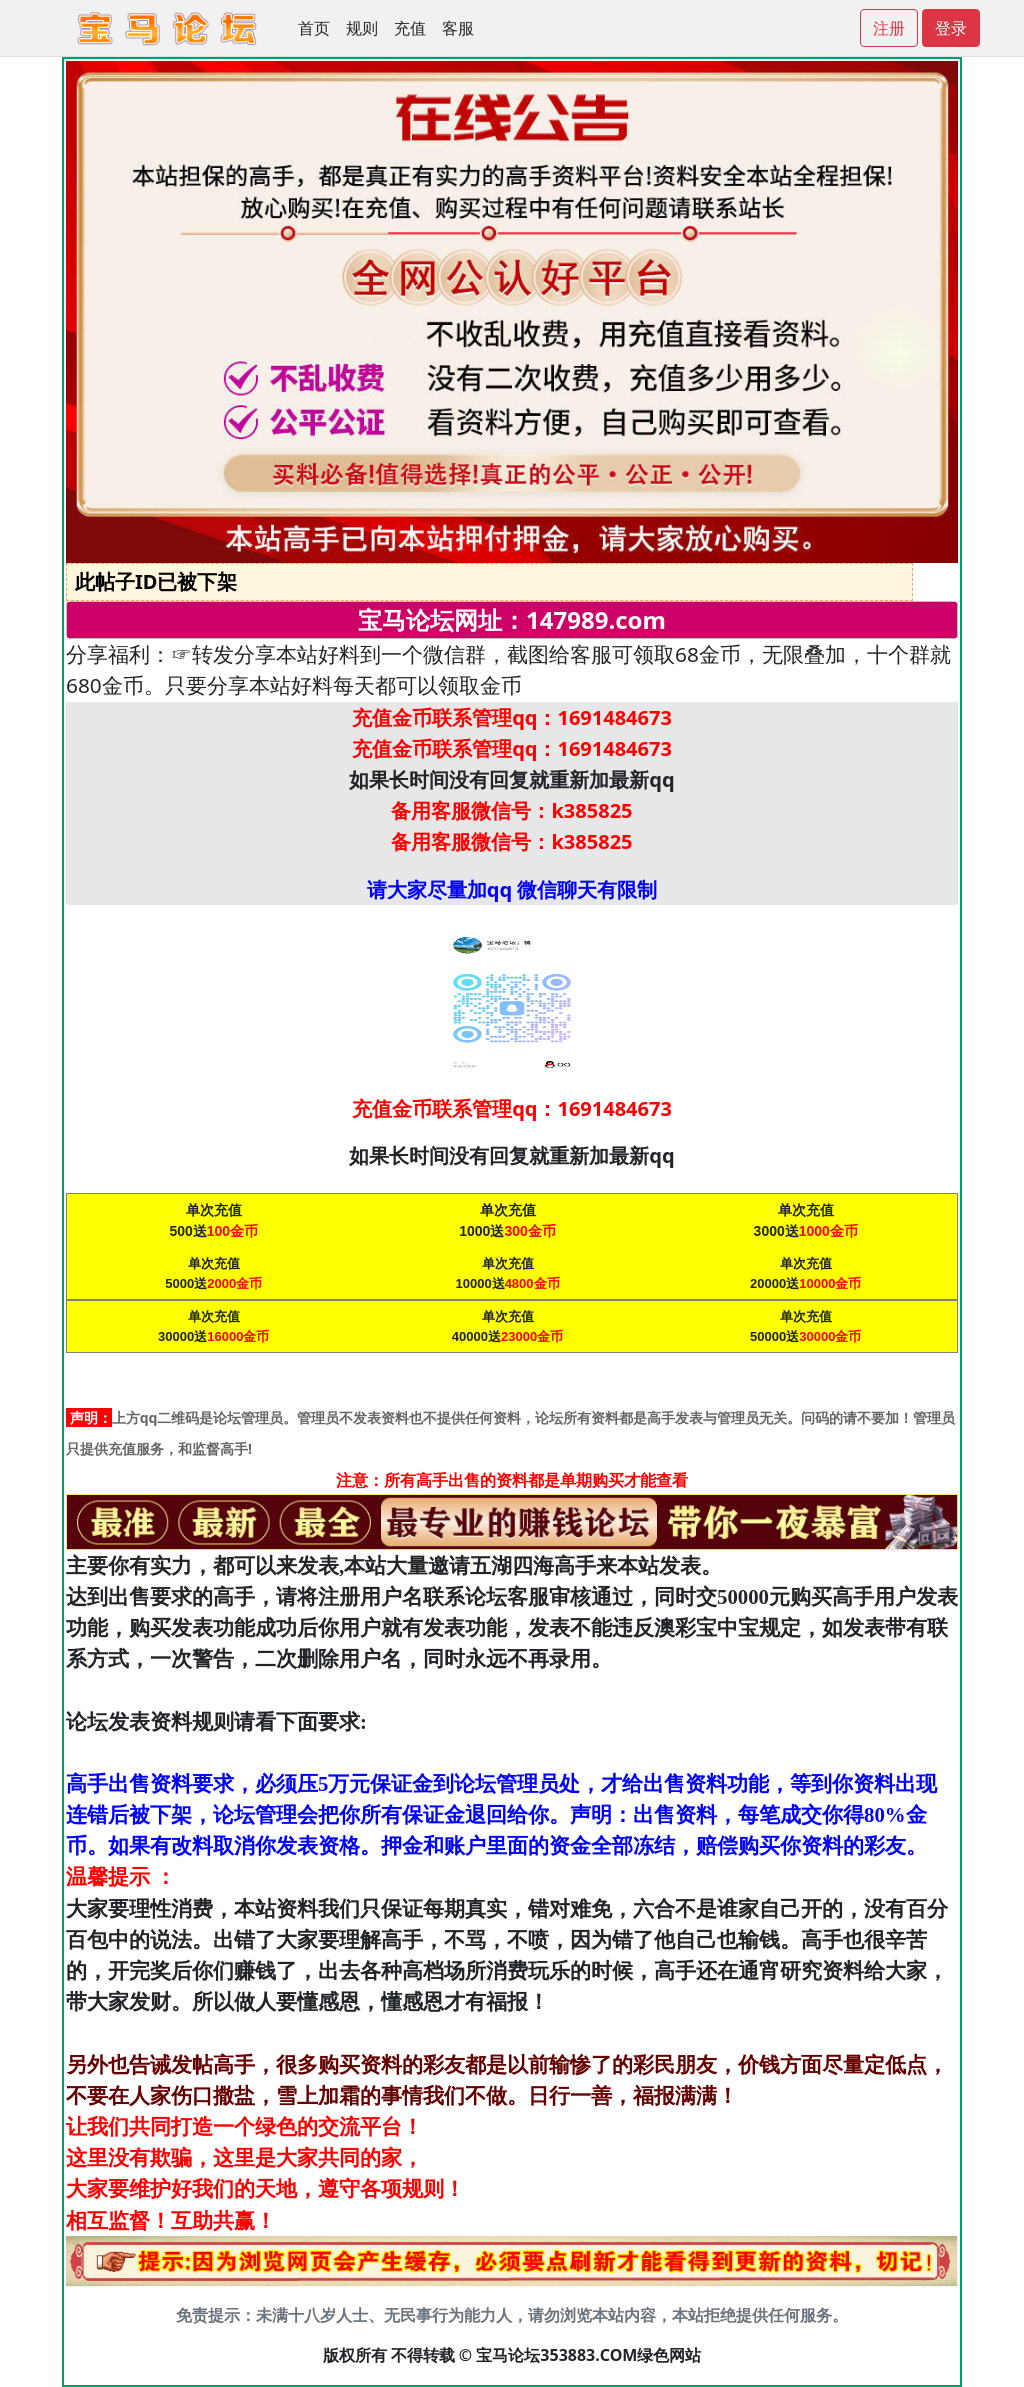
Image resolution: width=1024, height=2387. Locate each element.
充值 (410, 28)
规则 (362, 28)
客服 (458, 28)
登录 (951, 28)
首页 (314, 28)
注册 (889, 28)
